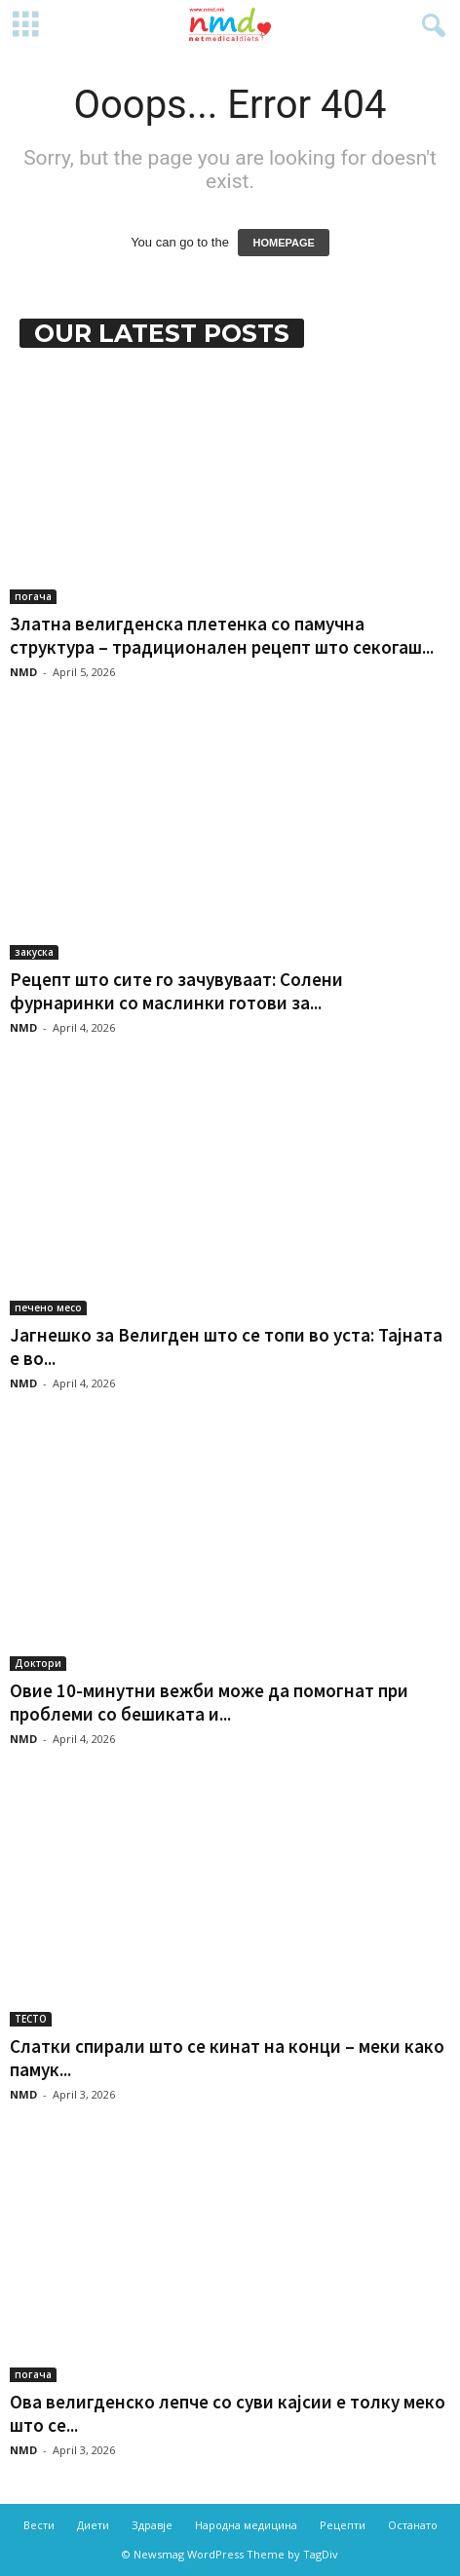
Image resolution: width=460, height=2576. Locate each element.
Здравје (152, 2525)
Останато (413, 2525)
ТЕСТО (31, 2019)
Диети (93, 2525)
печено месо (48, 1307)
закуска (34, 952)
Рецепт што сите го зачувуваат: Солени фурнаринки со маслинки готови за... (176, 990)
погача (33, 596)
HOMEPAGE (283, 242)
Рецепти (342, 2525)
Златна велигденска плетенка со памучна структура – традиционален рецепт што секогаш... (222, 635)
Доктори (38, 1663)
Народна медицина (246, 2525)
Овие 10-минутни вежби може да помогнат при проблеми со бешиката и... (209, 1702)
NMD (23, 671)
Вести (39, 2525)
